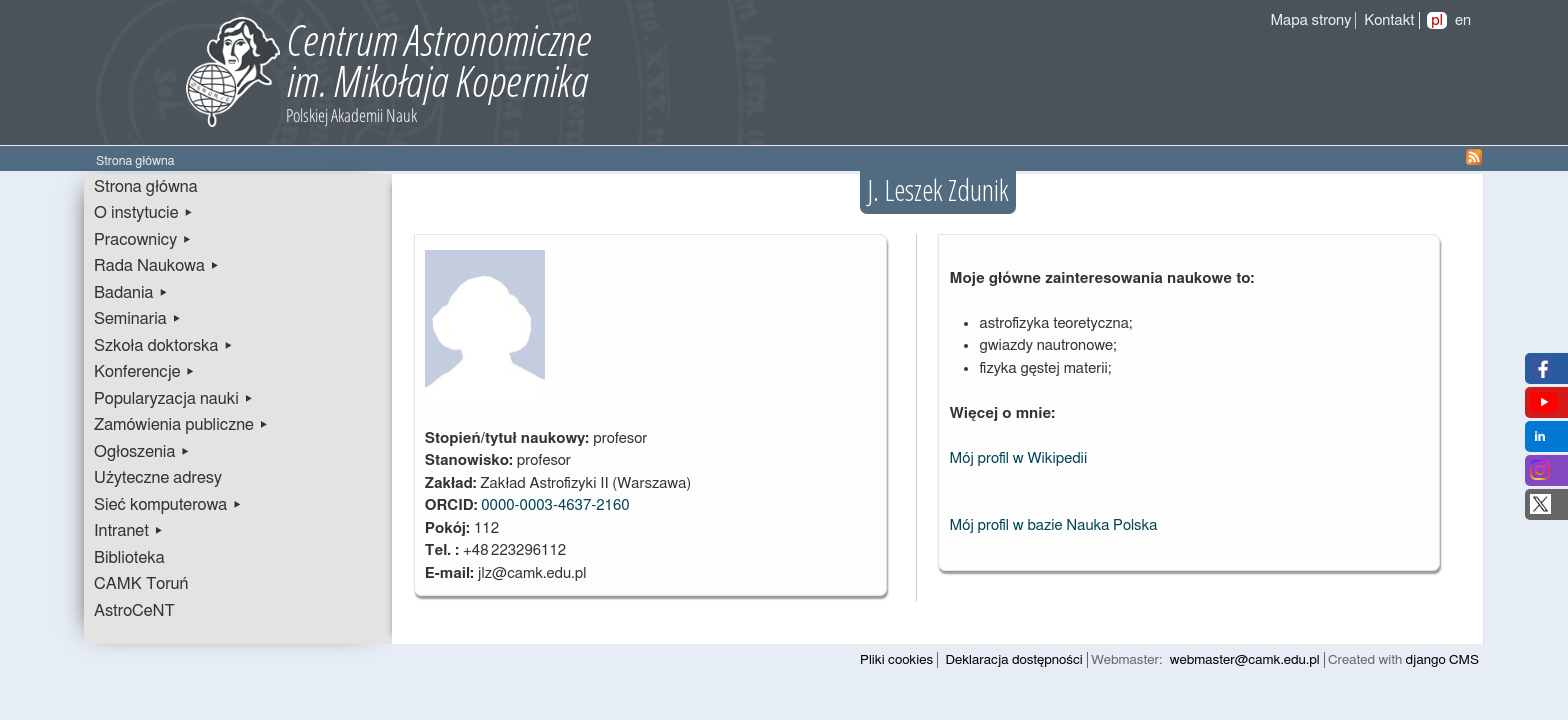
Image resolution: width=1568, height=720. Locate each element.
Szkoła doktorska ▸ (164, 346)
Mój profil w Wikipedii (1018, 458)
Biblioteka (129, 558)
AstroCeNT (134, 611)
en (1463, 20)
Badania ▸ (131, 293)
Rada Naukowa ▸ (157, 266)
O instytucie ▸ (144, 213)
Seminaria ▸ (138, 319)
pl (1437, 20)
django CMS (1442, 660)
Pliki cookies (896, 660)
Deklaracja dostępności (1014, 660)
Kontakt (1389, 20)
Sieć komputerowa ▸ (168, 505)
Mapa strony (1310, 20)
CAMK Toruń (141, 584)
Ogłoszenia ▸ (142, 452)
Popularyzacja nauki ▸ (174, 399)
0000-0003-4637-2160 (555, 505)
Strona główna (146, 187)
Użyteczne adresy (158, 478)
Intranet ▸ (129, 531)
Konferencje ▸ (145, 372)
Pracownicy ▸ (143, 240)
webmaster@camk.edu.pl (1245, 660)
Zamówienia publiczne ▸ (181, 425)
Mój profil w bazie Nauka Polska (1053, 525)
